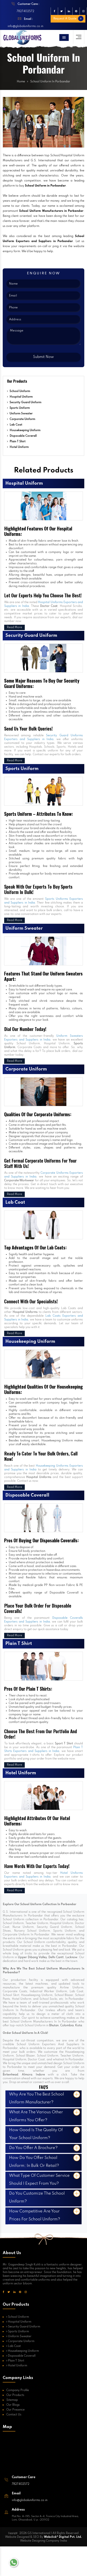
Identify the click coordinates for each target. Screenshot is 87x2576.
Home (21, 81)
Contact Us (13, 2414)
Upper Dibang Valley (32, 1957)
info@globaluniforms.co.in (25, 26)
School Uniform (18, 391)
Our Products (15, 2395)
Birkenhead (10, 2074)
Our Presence (15, 2409)
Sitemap (12, 2400)
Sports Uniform (18, 408)
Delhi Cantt (56, 1957)
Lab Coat (14, 424)
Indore (40, 2074)
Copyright (13, 2533)
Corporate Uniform (21, 419)
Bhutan (54, 2025)
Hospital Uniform (20, 396)
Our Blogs (13, 2405)
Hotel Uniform (18, 447)
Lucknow (71, 1957)
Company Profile (17, 2390)
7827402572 (25, 11)
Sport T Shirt (64, 1743)
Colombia (67, 2025)
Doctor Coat (49, 606)
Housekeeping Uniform (24, 430)
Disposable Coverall (22, 436)
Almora (27, 2074)
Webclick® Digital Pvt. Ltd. (63, 2537)
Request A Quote (68, 18)
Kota (78, 2025)
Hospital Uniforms (25, 1312)
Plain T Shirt (16, 441)
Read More (14, 627)
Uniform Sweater (20, 413)
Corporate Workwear (19, 1180)
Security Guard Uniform (24, 402)
